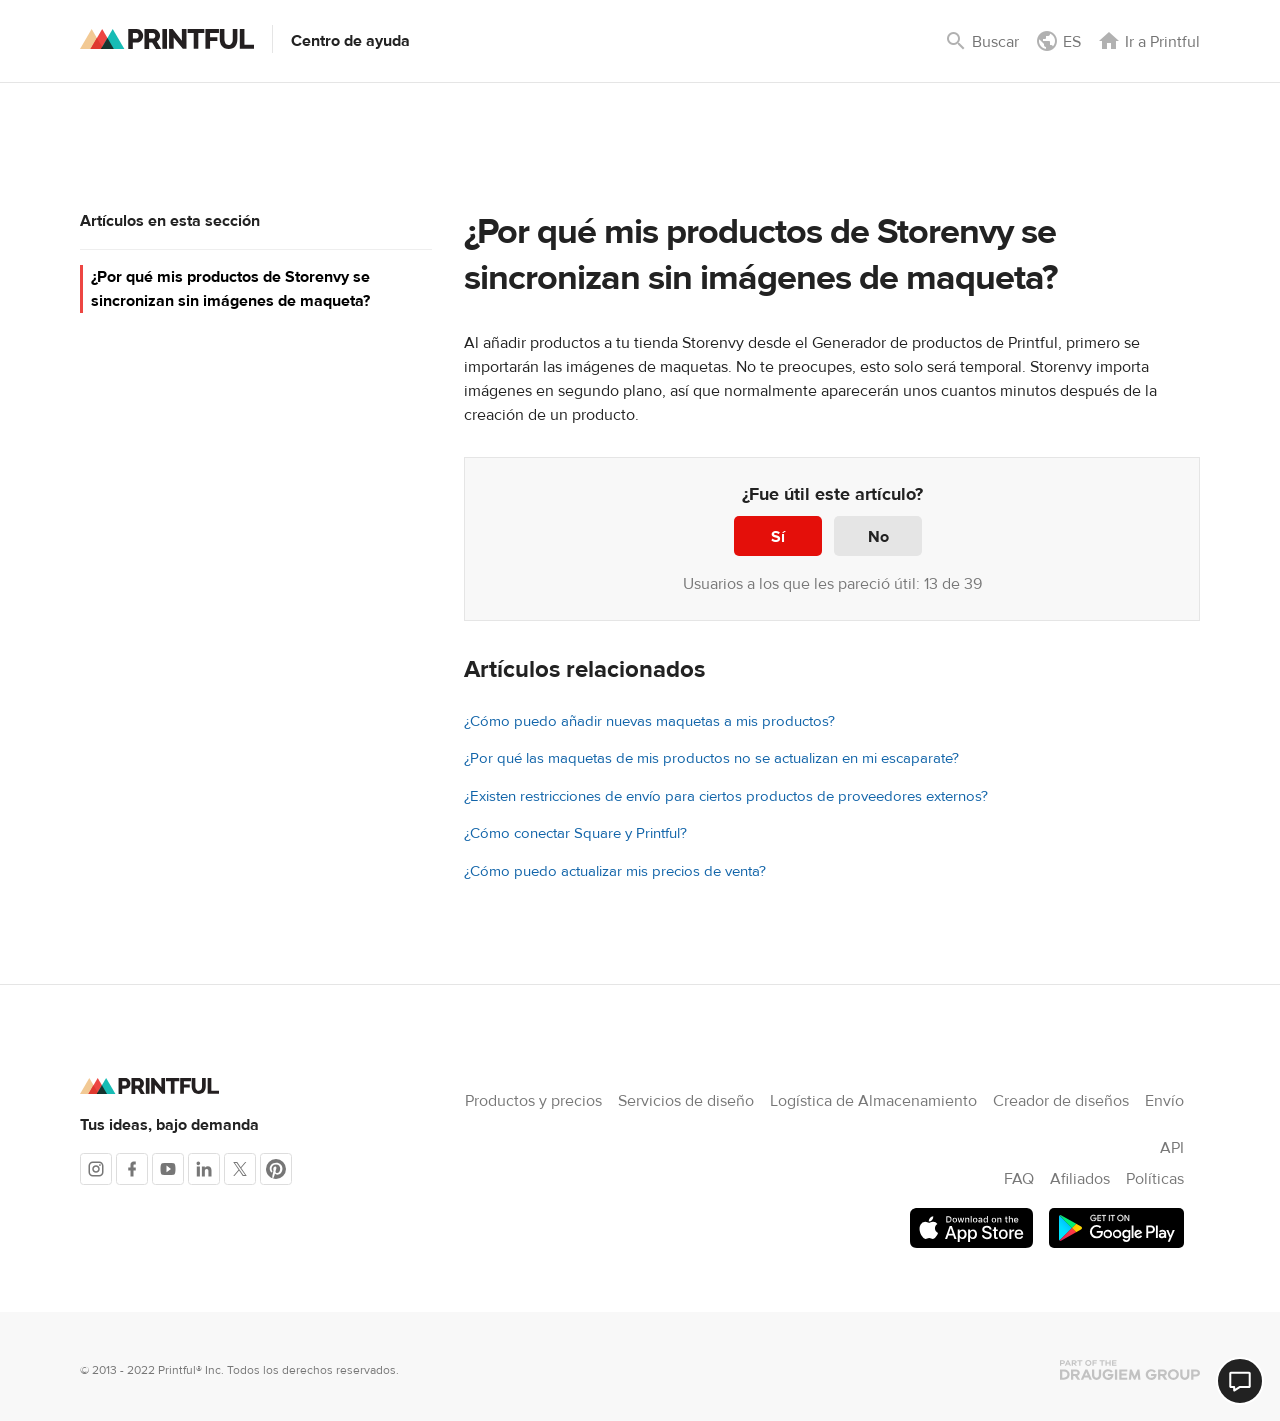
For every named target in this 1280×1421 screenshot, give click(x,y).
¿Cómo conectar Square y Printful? (575, 833)
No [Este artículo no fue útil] (878, 537)
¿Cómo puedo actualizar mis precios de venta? (615, 871)
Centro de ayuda (350, 41)
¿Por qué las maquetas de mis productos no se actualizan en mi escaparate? (711, 758)
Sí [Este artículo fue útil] (778, 537)
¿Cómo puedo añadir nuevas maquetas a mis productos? (649, 721)
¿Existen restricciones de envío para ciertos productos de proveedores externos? (726, 796)
